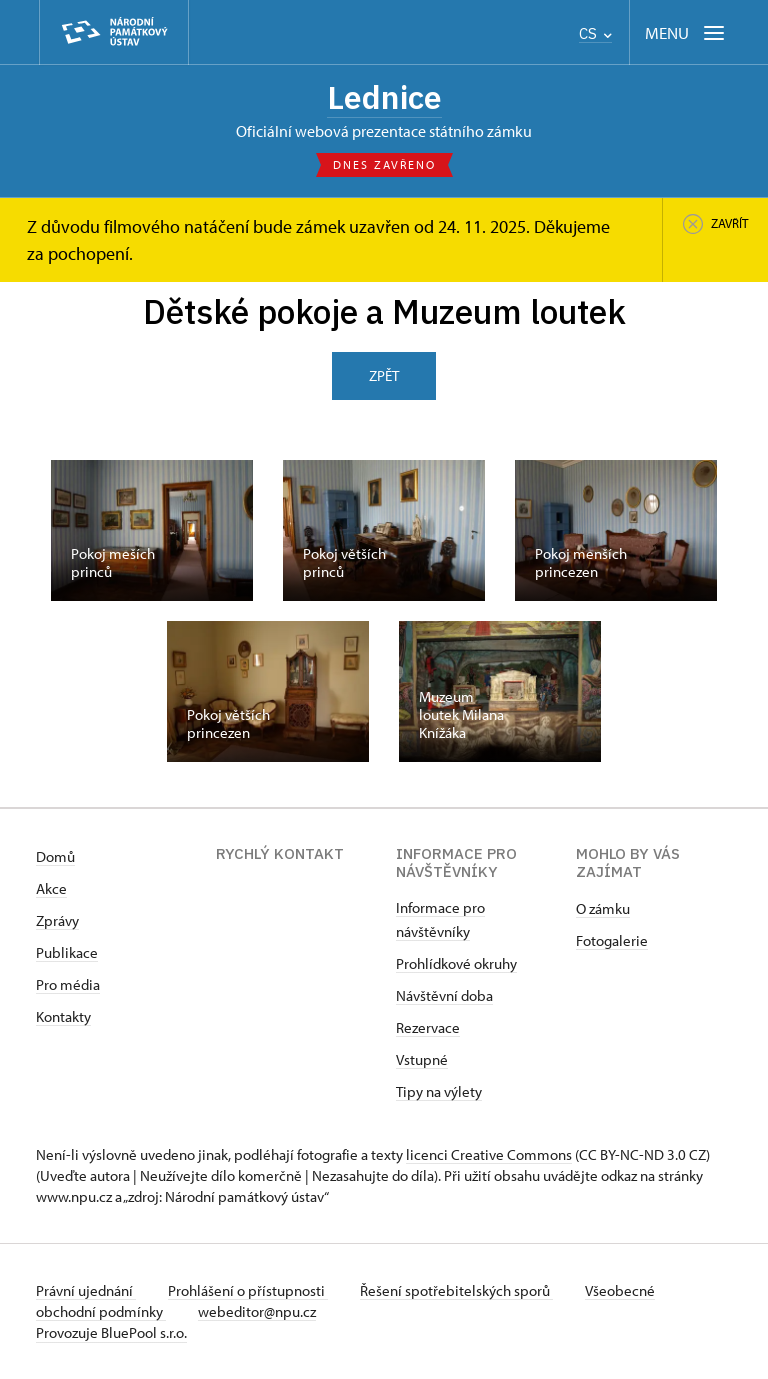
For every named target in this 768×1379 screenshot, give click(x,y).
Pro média (68, 984)
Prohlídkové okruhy (456, 963)
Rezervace (428, 1027)
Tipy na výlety (439, 1091)
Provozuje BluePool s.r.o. (111, 1332)
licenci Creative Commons (489, 1154)
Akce (51, 888)
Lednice (384, 97)
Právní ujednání (86, 1290)
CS (595, 33)
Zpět (384, 375)
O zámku (603, 908)
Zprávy (57, 920)
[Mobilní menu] (686, 32)
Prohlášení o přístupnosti (248, 1290)
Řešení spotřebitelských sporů (456, 1290)
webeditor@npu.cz (257, 1311)
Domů (55, 856)
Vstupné (422, 1059)
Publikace (67, 952)
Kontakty (63, 1016)
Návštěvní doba (444, 995)
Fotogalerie (612, 940)
